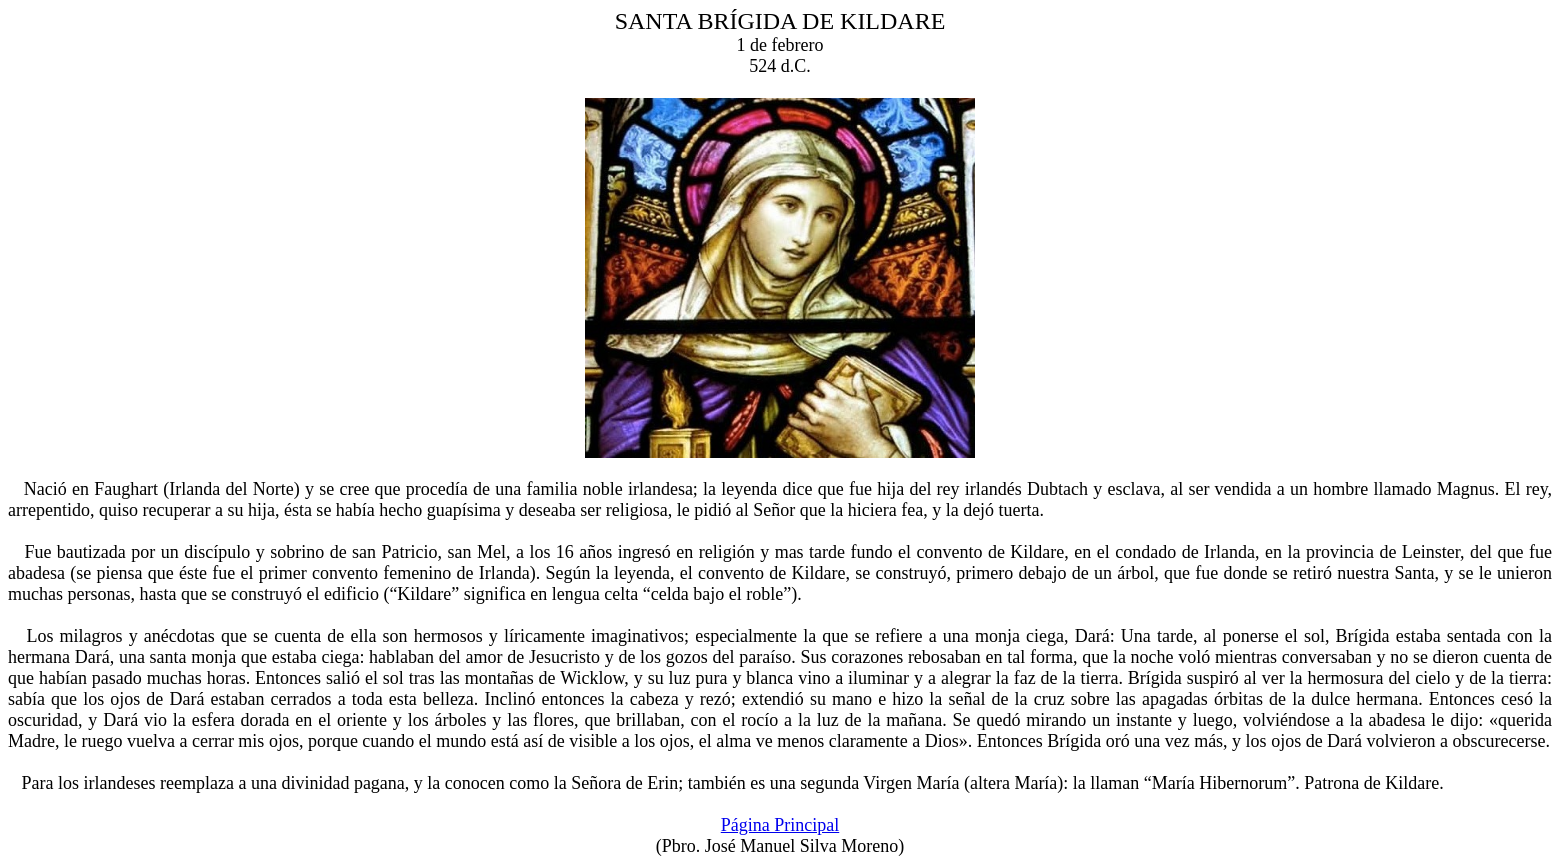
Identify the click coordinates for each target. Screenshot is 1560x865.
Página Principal (780, 825)
